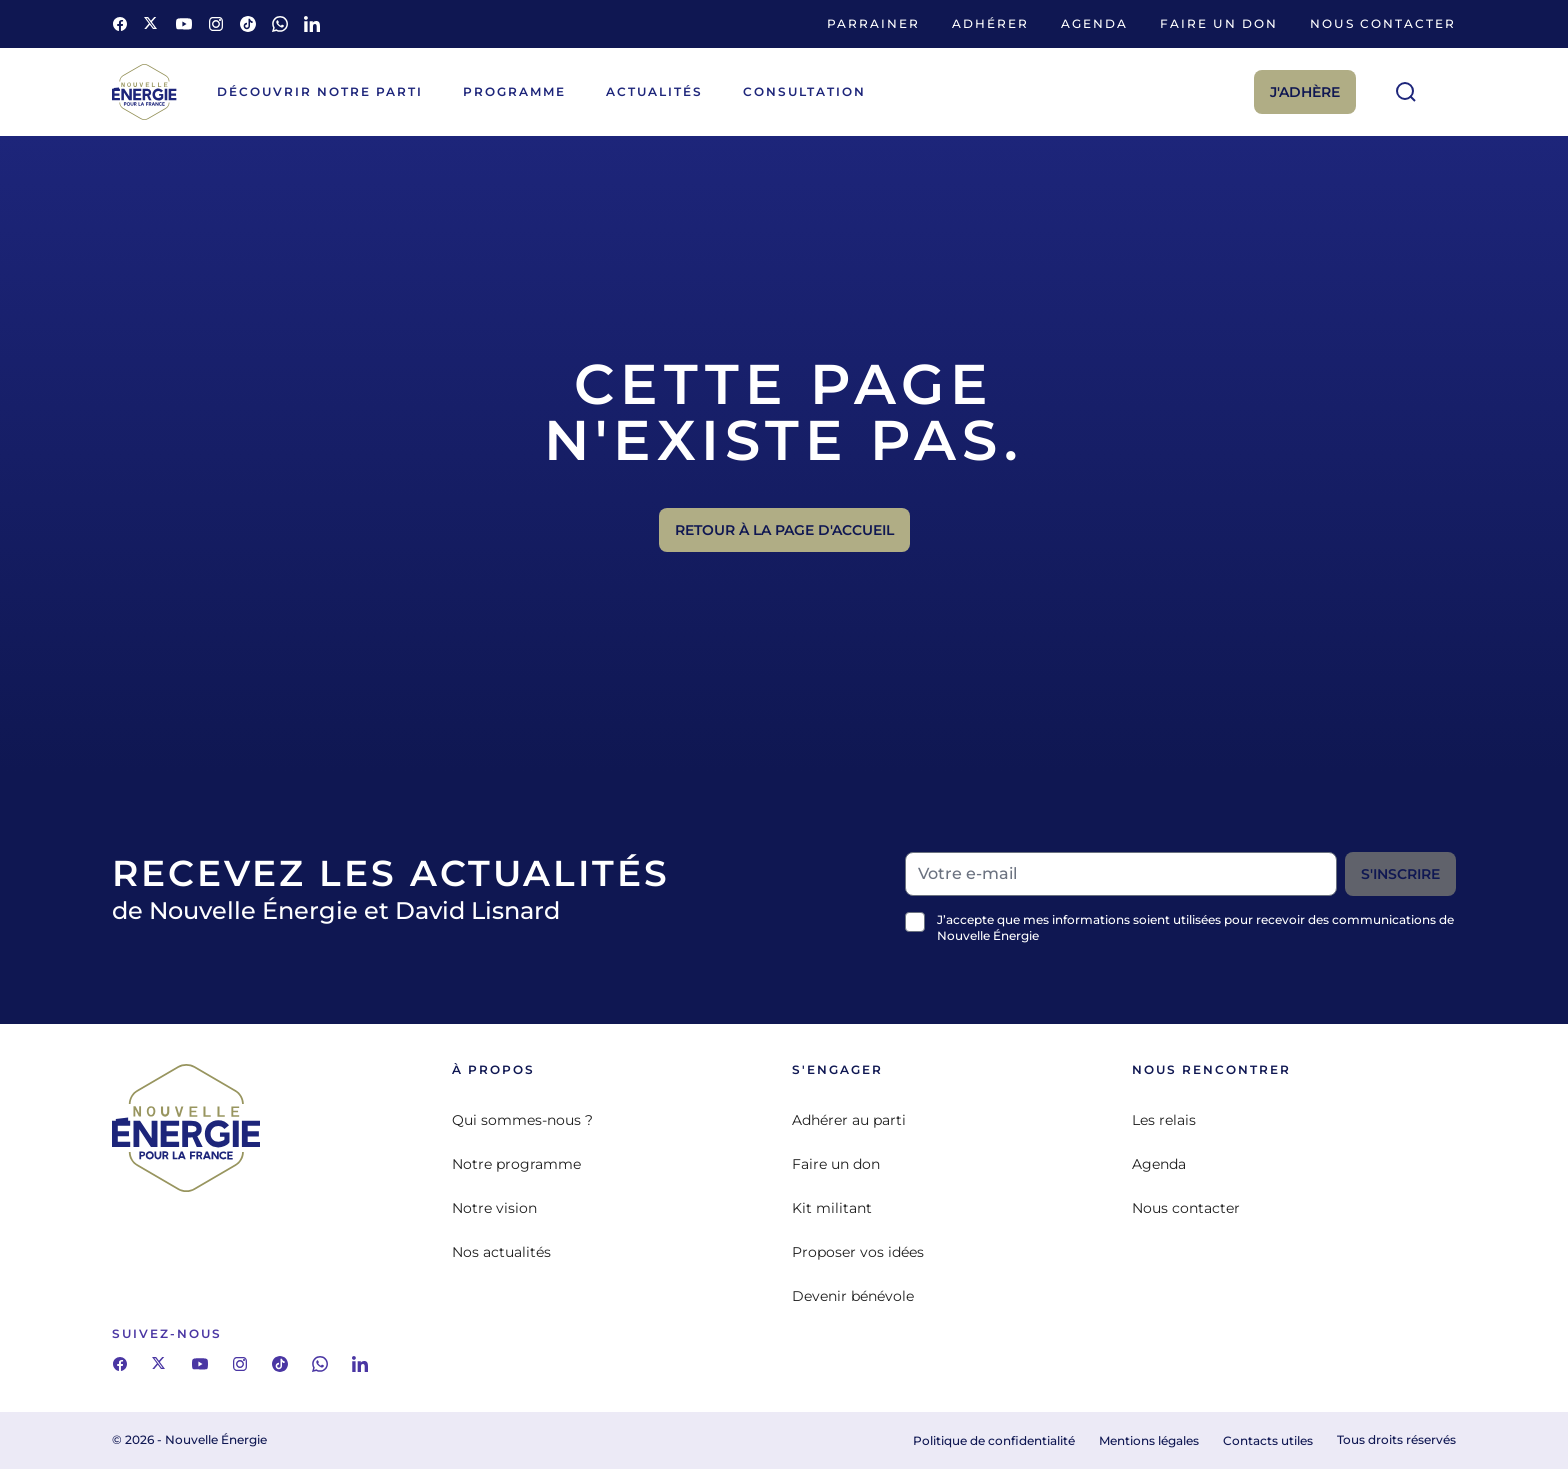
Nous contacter (1383, 23)
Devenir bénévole (853, 1296)
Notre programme (516, 1164)
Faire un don (1219, 23)
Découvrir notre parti (320, 91)
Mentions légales (1149, 1440)
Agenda (1094, 23)
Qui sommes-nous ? (522, 1120)
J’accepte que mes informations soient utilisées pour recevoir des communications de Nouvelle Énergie (1195, 927)
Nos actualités (501, 1252)
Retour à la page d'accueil (784, 530)
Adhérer (990, 23)
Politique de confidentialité (994, 1440)
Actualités (654, 91)
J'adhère (1305, 92)
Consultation (804, 91)
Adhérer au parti (849, 1120)
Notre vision (494, 1208)
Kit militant (832, 1208)
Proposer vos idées (858, 1252)
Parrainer (873, 23)
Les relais (1164, 1120)
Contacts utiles (1268, 1440)
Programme (514, 91)
